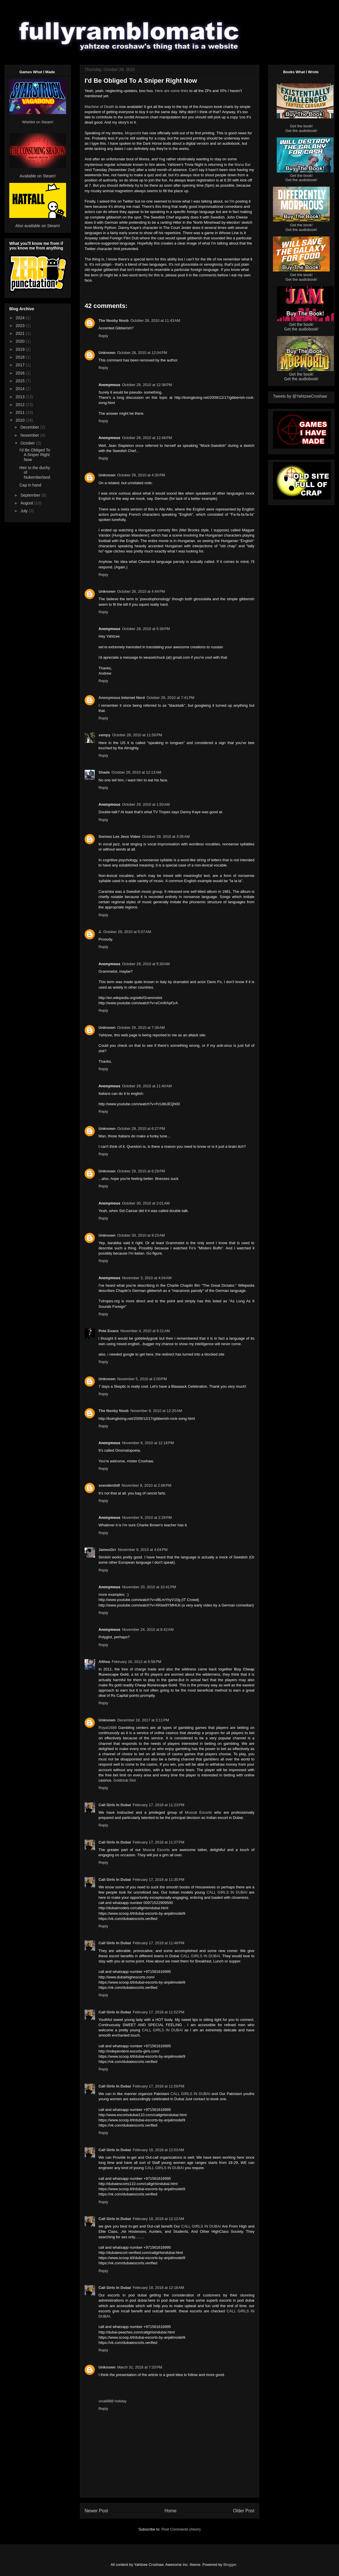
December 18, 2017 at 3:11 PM (143, 1720)
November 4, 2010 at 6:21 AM (145, 1331)
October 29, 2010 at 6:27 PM (141, 1128)
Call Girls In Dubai (115, 1805)
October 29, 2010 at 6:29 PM (141, 1171)
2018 (21, 357)
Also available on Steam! (37, 225)
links (184, 91)
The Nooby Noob (114, 320)
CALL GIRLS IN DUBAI (227, 1892)
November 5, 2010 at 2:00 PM (142, 1379)
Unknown (107, 352)
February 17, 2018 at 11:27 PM (158, 1842)
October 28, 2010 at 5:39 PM (146, 629)
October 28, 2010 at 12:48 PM (147, 438)
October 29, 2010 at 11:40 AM (147, 1086)
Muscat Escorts (198, 1812)
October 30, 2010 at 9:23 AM (141, 1235)
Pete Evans (109, 1331)
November (30, 435)
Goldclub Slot (124, 1780)
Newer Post (96, 2510)
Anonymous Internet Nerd (122, 697)
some (175, 91)
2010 (21, 420)
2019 (21, 349)
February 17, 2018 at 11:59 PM (158, 2086)
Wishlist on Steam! (37, 122)
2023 (21, 325)
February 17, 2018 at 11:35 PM (158, 1879)
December (30, 427)
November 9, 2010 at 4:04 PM (143, 1549)
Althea (104, 1661)
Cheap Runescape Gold (156, 1685)
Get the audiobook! (301, 130)
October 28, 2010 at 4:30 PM (141, 475)
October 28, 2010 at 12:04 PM (142, 352)
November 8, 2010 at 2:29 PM (147, 1517)
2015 (21, 381)
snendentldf (109, 1485)
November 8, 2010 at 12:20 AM (156, 1411)
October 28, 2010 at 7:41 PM (170, 697)
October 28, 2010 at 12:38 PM (147, 385)
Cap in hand (30, 485)
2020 (21, 341)
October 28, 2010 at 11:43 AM (155, 320)
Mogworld (133, 133)
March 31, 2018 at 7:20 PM (139, 2367)
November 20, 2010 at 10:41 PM (149, 1587)
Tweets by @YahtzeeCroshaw (300, 396)
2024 (21, 317)
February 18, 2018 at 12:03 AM (158, 2150)
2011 (21, 412)
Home (171, 2510)
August (27, 503)
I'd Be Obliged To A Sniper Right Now (34, 455)
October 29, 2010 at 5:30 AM (146, 964)
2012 (21, 404)
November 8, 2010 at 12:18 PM (148, 1443)
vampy (104, 735)
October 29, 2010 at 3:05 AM (165, 836)
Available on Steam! (38, 176)
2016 (21, 373)
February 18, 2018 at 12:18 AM (158, 2287)
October (28, 443)
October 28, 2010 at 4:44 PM (141, 591)
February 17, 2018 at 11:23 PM (158, 1805)
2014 (21, 388)
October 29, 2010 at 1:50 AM (146, 804)
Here (159, 91)
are (167, 91)
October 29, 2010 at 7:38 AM (141, 1027)
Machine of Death (99, 106)
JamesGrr (107, 1549)
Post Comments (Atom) (181, 2529)
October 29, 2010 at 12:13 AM (136, 772)
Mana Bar (242, 164)
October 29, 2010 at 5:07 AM (127, 932)
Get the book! (301, 126)
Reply (103, 336)
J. (100, 932)
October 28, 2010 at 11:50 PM (137, 735)
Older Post (243, 2510)
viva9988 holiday (113, 2401)
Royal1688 (107, 1727)
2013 (21, 396)
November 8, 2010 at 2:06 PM (147, 1485)
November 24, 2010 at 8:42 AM (148, 1629)
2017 (21, 365)
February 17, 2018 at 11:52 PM (158, 2012)
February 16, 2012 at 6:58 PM (136, 1661)
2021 (21, 333)
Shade (104, 772)
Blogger (229, 2564)
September (30, 495)
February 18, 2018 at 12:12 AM (158, 2219)
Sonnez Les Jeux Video (119, 836)
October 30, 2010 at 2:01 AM (146, 1203)
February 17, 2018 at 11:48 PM (158, 1943)
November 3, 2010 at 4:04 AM (147, 1278)
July (24, 510)
